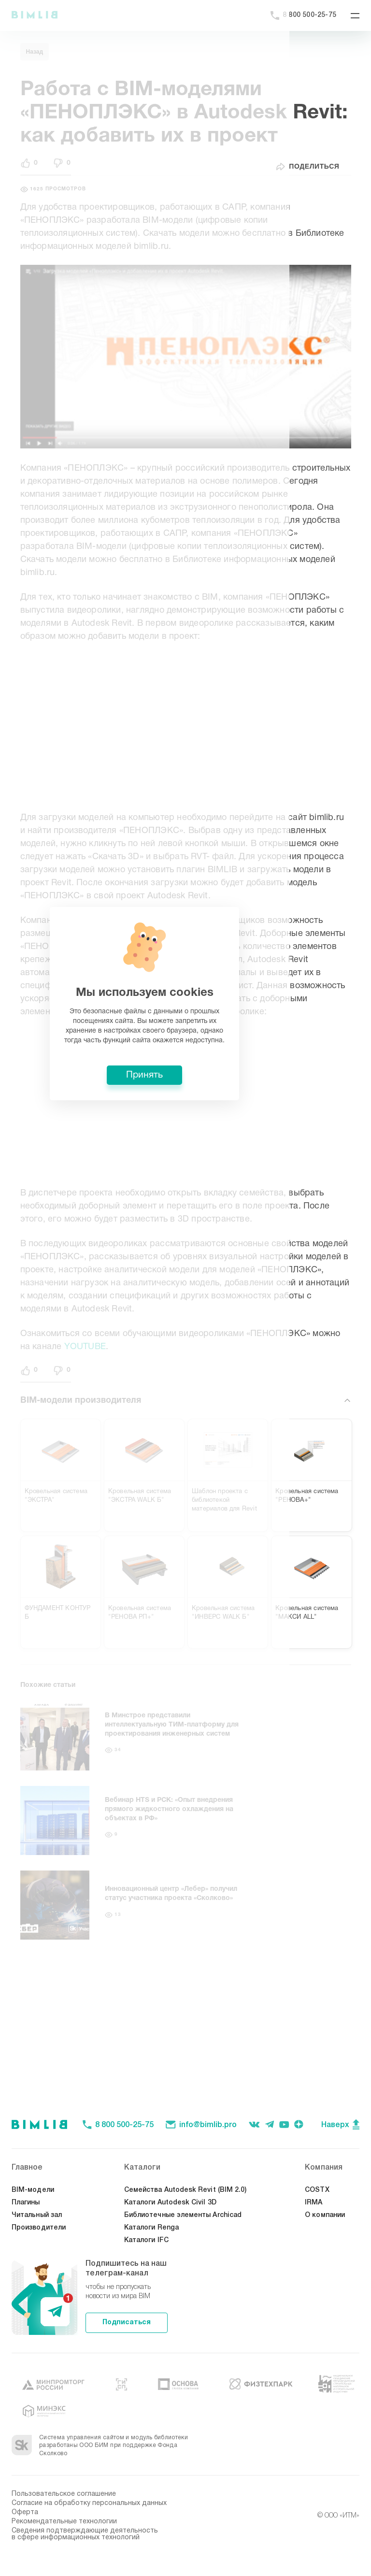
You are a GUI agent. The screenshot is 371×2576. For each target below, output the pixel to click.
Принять (185, 1359)
